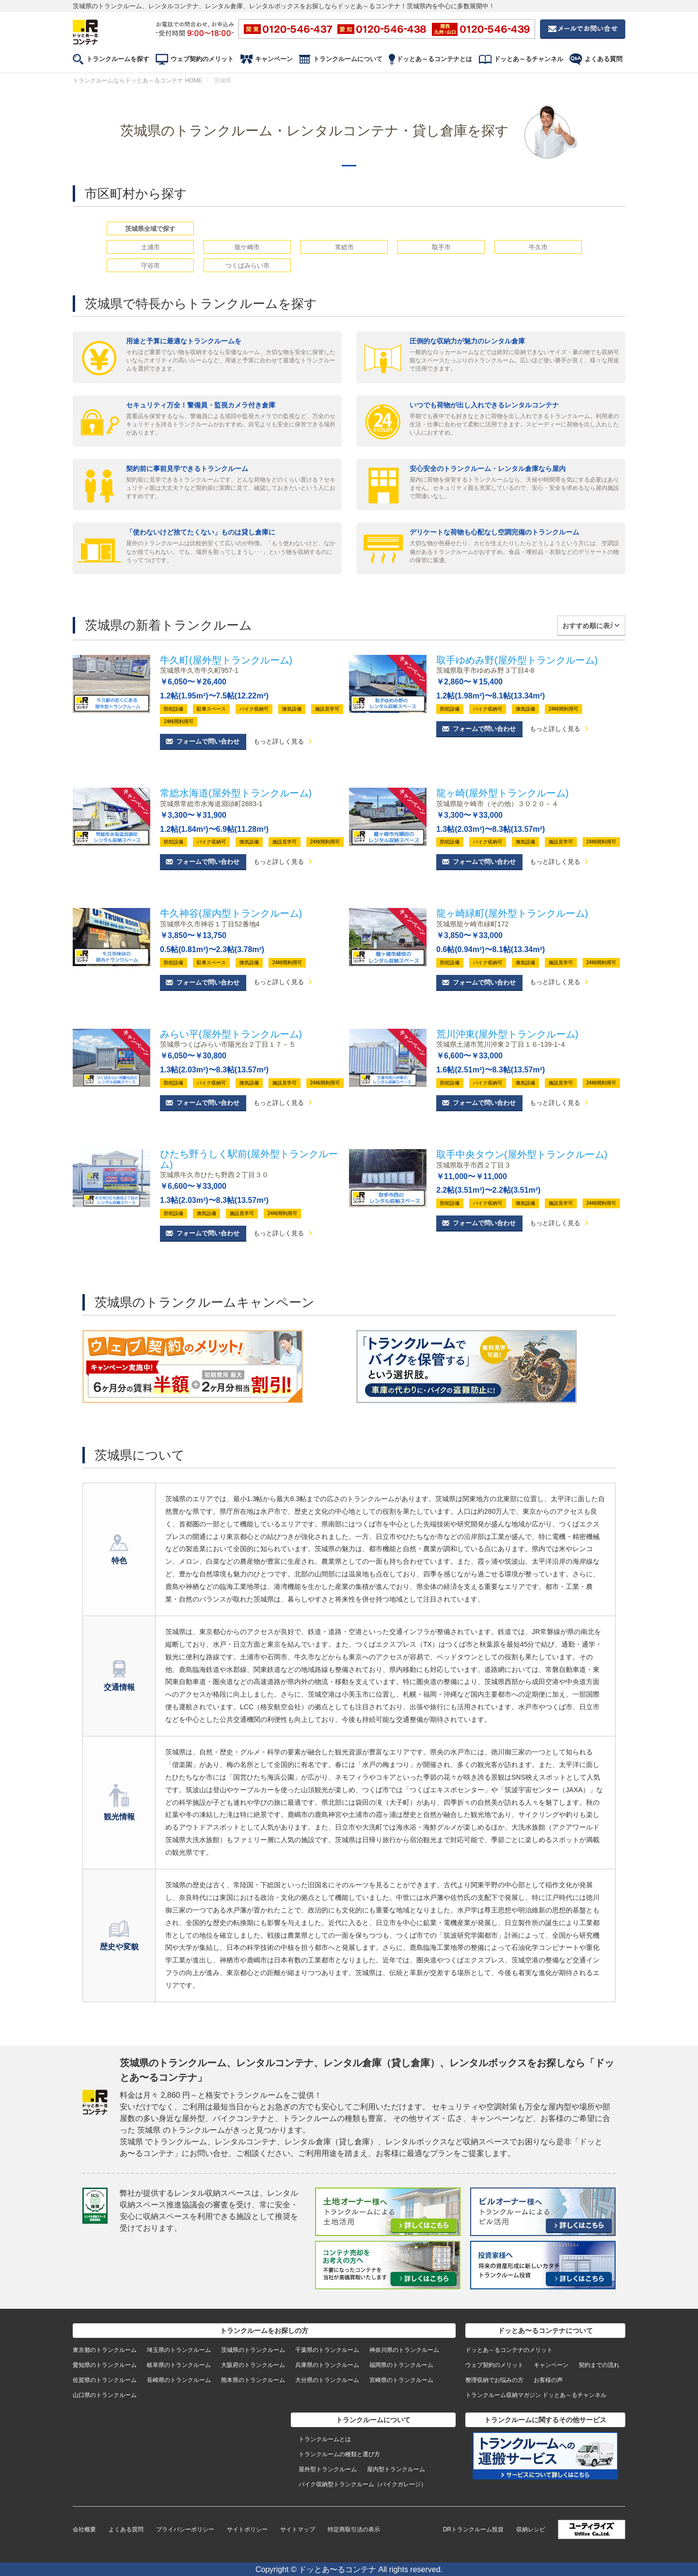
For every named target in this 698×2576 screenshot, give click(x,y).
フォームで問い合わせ (207, 741)
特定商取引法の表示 (354, 2528)
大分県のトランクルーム (327, 2379)
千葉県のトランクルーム (327, 2349)
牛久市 (538, 247)
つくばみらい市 (247, 265)
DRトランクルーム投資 (473, 2528)
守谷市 (150, 265)
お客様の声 (548, 2379)
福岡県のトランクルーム (401, 2364)
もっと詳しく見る (279, 741)
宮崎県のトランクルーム (401, 2379)
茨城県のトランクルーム (253, 2349)
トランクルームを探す (117, 59)
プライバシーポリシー (185, 2528)
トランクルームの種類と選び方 (339, 2453)
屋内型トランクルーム (396, 2468)
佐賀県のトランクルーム (105, 2379)
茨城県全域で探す (150, 228)
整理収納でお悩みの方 (494, 2379)
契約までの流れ (599, 2364)
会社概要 (84, 2528)
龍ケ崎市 (247, 247)
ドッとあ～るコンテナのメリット (509, 2349)
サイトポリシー (247, 2528)
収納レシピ (530, 2528)
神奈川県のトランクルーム (404, 2349)
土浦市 (150, 247)
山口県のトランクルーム (105, 2394)
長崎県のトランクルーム (179, 2379)
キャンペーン (274, 59)
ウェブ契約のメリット (202, 59)
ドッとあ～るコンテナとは (434, 59)
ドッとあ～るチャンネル (528, 59)
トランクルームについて (347, 59)
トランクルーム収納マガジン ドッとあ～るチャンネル (535, 2394)
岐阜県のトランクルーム (179, 2364)
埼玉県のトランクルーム (179, 2349)
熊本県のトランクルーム (253, 2379)
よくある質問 (603, 59)
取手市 (441, 247)
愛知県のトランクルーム (105, 2364)
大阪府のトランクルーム (253, 2364)
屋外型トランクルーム (328, 2468)
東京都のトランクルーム (105, 2349)
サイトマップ (297, 2528)
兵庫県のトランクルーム (327, 2364)
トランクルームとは (325, 2438)
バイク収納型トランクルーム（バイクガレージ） (363, 2483)
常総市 (344, 247)
